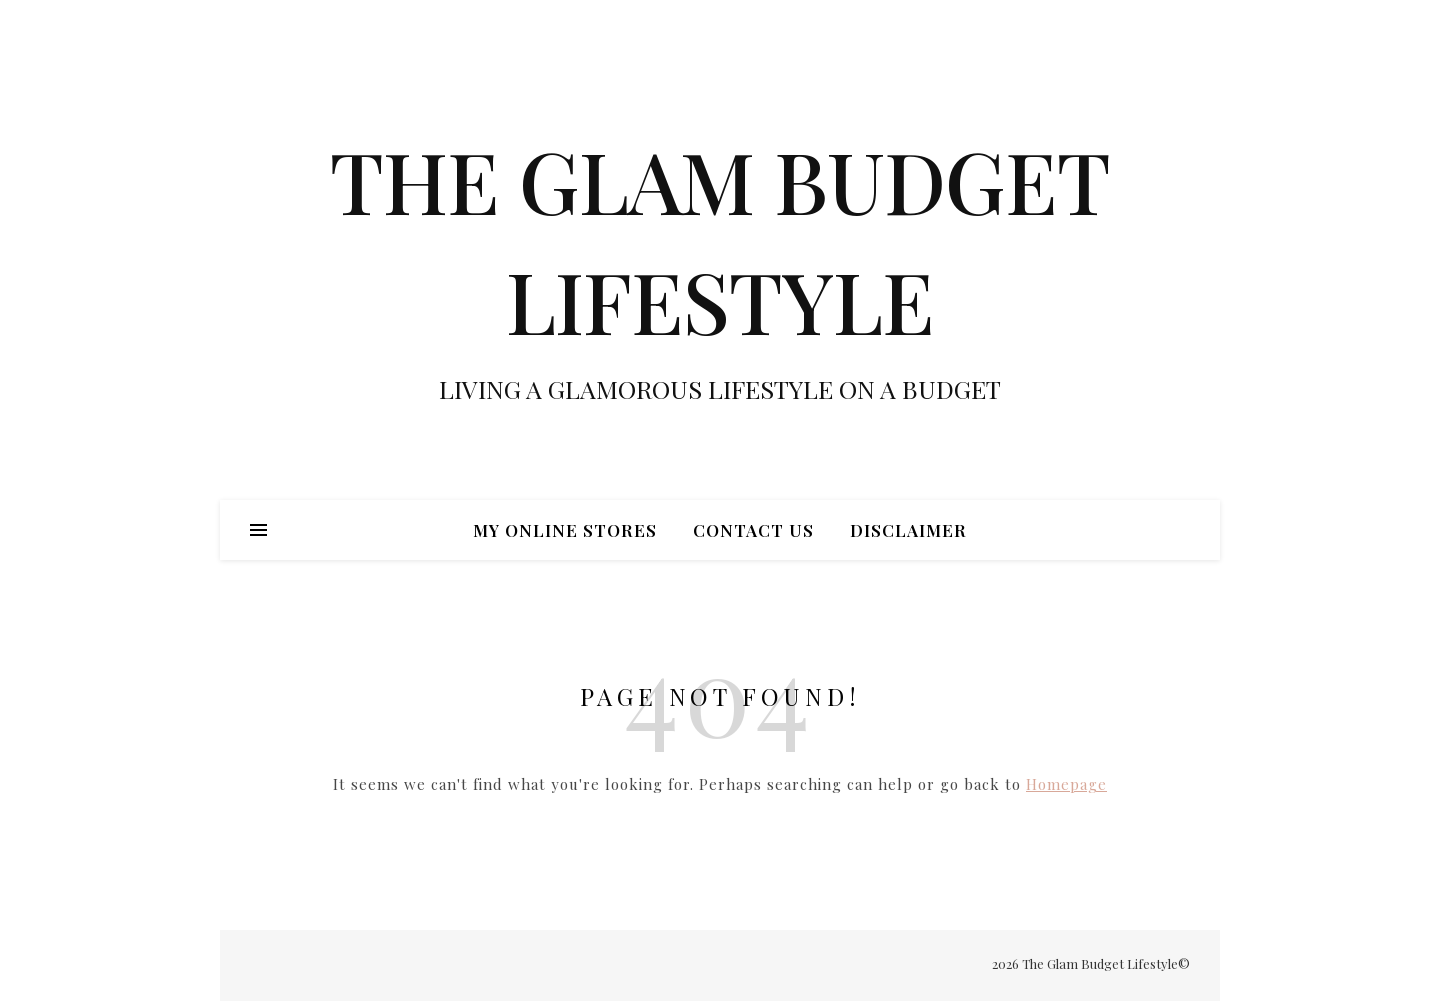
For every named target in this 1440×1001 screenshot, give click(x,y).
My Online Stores (565, 530)
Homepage (1066, 784)
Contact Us (753, 530)
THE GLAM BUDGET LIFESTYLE (720, 239)
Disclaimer (908, 530)
